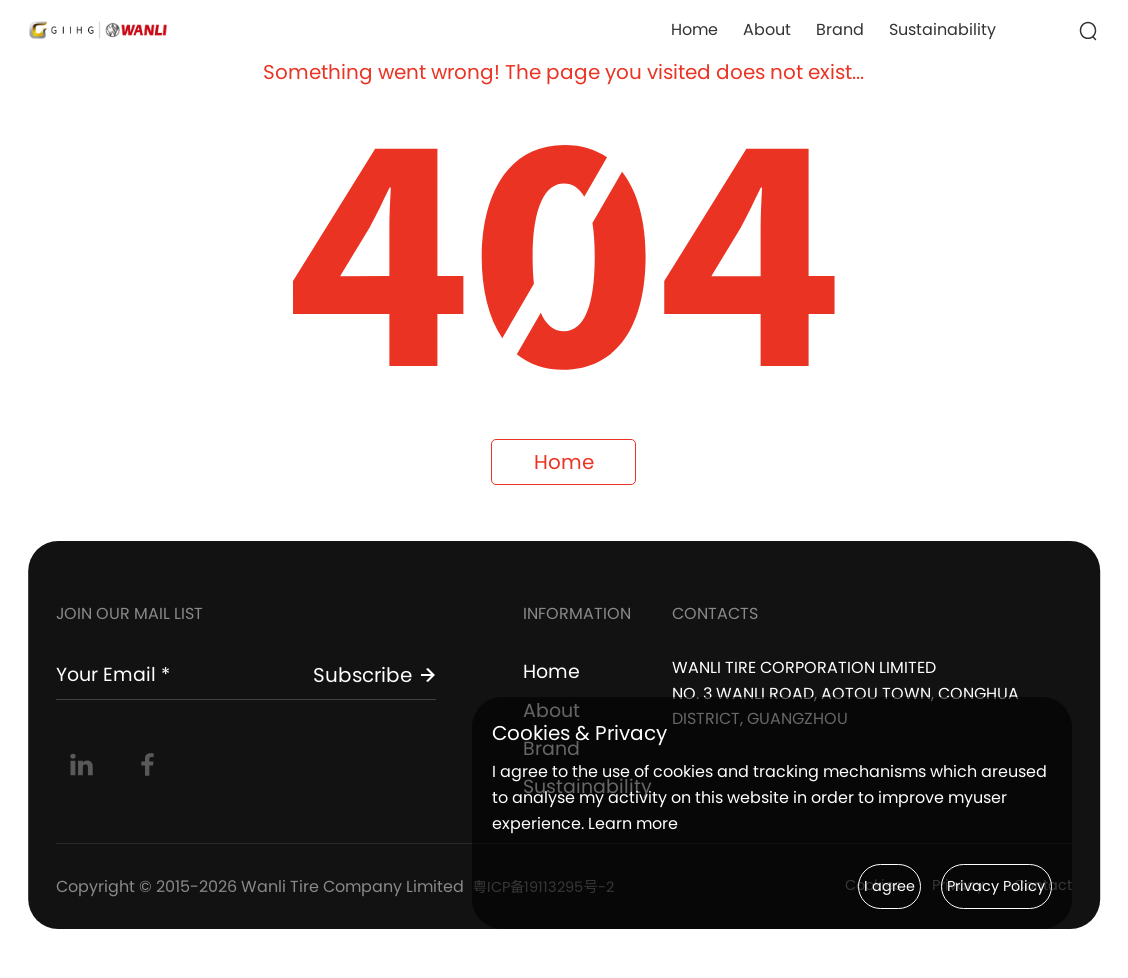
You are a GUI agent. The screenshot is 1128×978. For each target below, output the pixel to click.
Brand (840, 29)
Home (694, 29)
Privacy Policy (974, 885)
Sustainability (942, 29)
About (767, 29)
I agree (825, 885)
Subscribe (374, 684)
